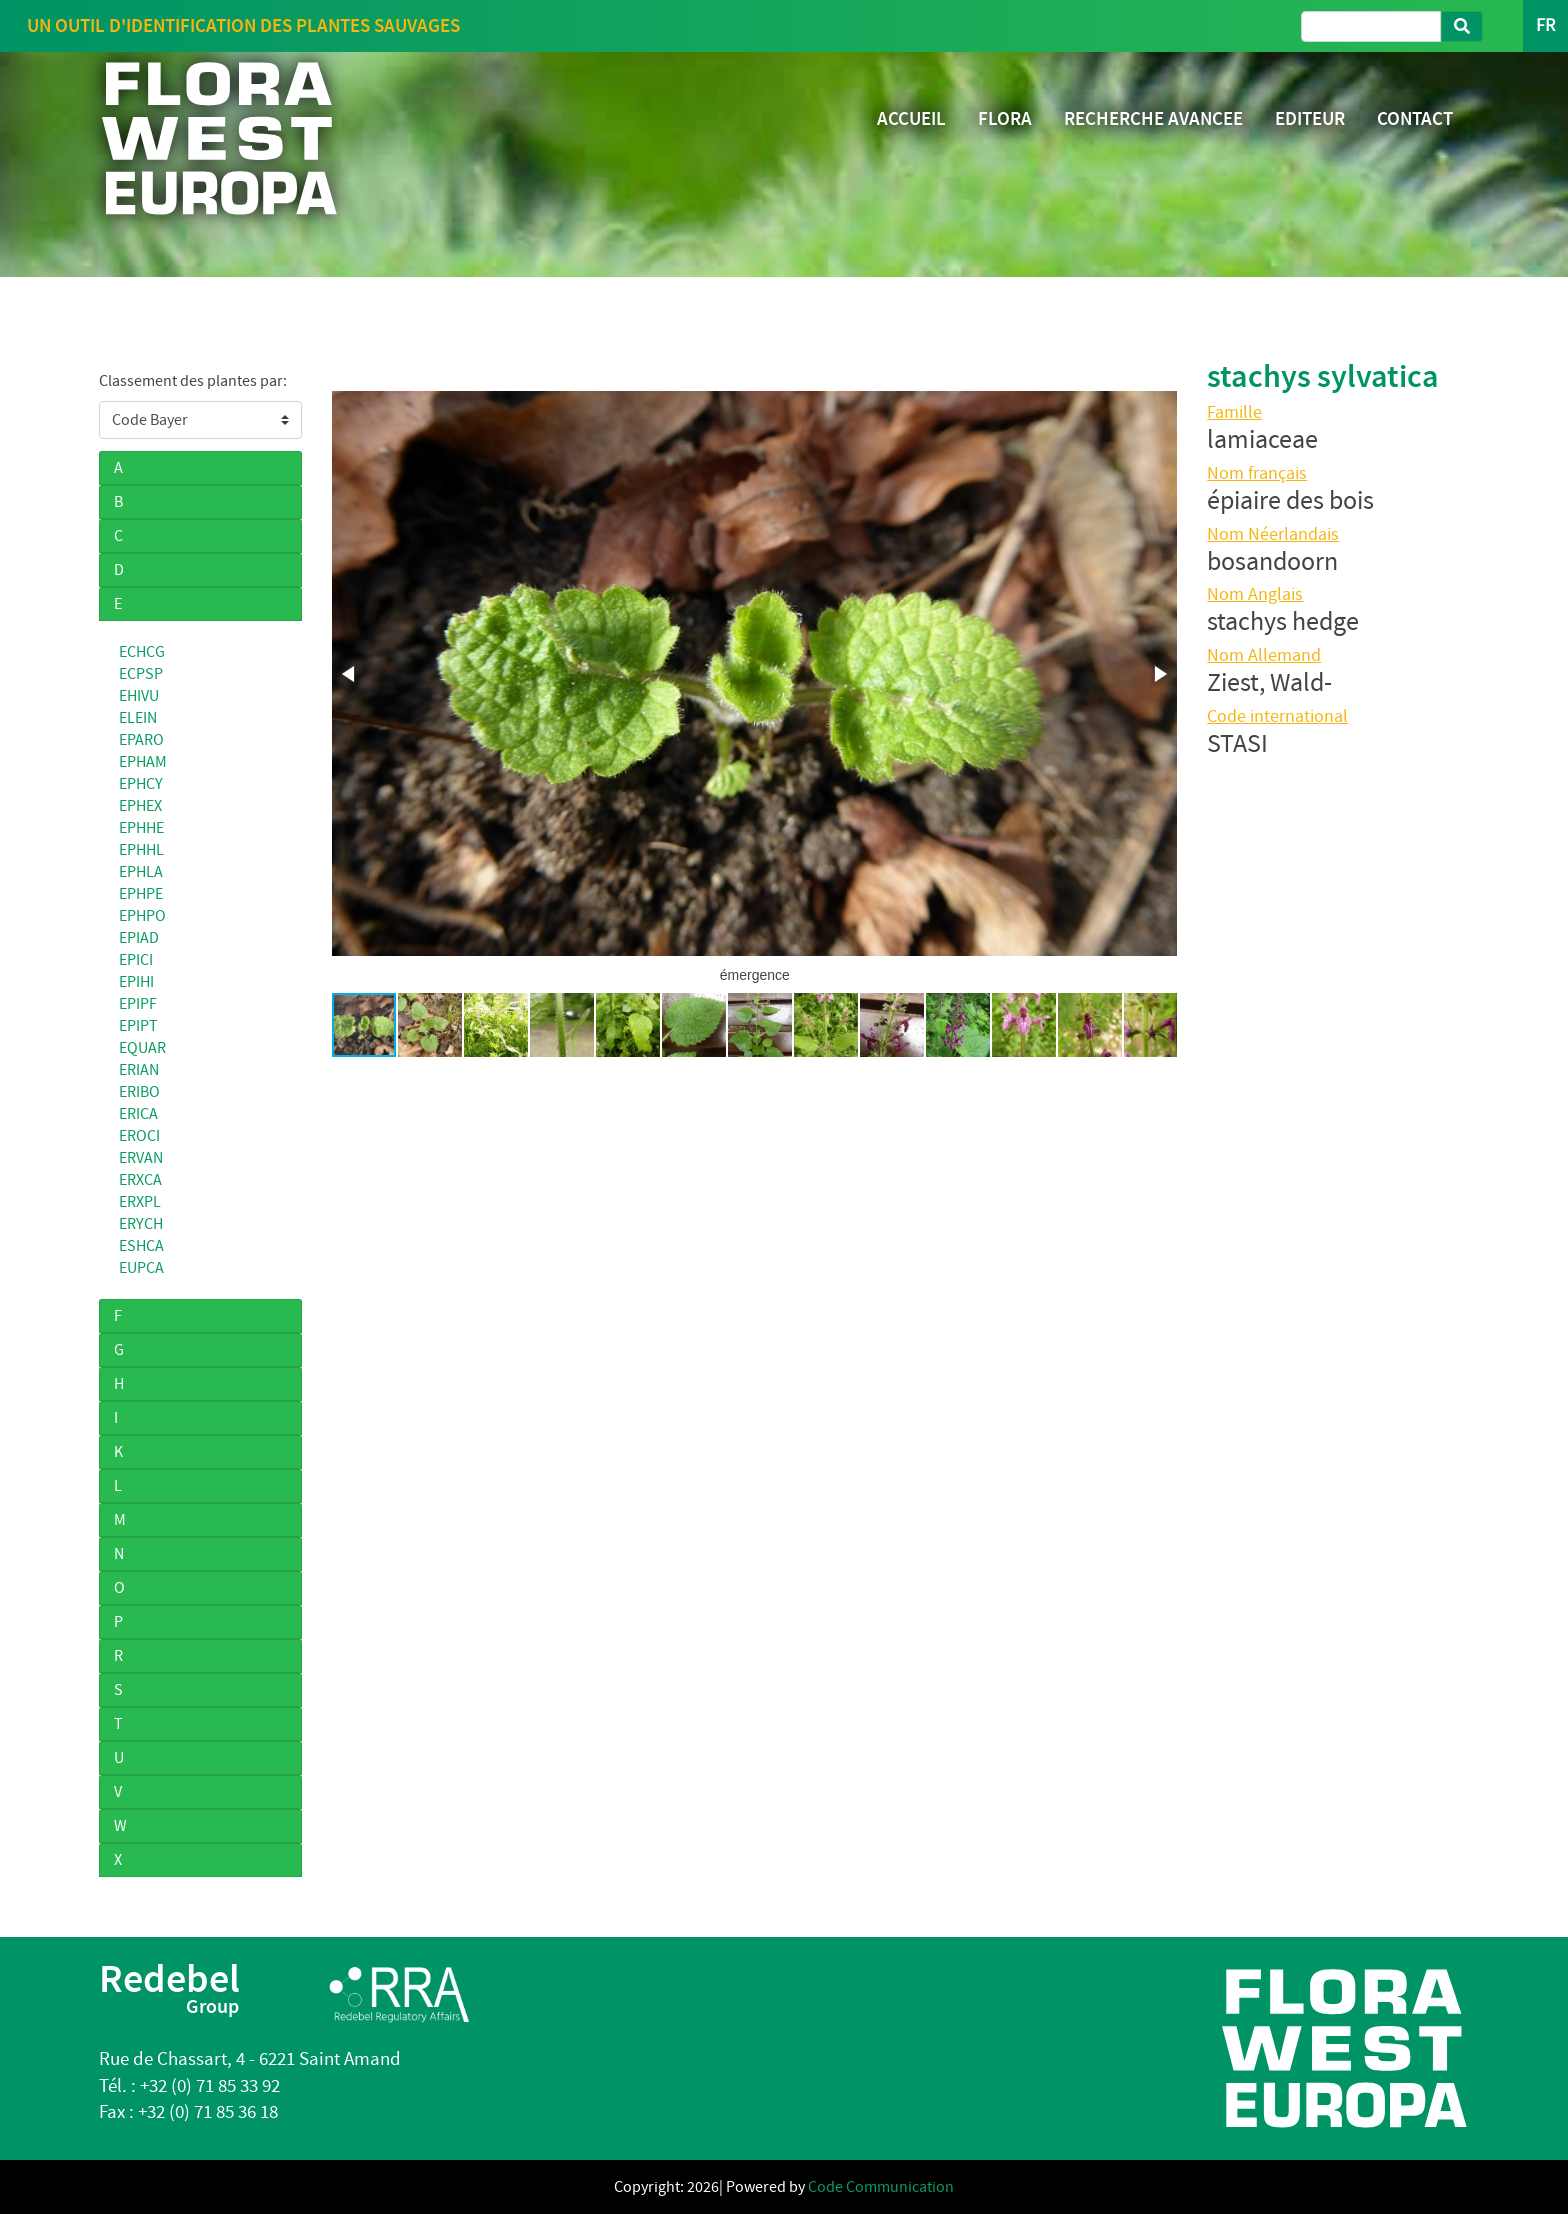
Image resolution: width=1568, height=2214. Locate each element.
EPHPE (141, 894)
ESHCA (141, 1246)
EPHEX (140, 806)
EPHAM (143, 762)
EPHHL (141, 850)
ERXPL (140, 1202)
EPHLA (141, 872)
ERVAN (141, 1158)
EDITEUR (1310, 118)
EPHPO (142, 916)
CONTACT (1415, 118)
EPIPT (138, 1026)
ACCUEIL (911, 118)
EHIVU (139, 696)
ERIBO (139, 1092)
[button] (350, 674)
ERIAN (139, 1070)
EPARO (141, 740)
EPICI (136, 960)
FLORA (1005, 118)
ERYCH (141, 1224)
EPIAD (139, 938)
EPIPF (138, 1004)
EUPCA (141, 1268)
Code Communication (881, 2187)
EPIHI (136, 982)
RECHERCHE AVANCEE (1153, 118)
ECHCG (142, 652)
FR (1545, 25)
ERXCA (140, 1180)
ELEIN (138, 718)
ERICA (138, 1114)
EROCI (139, 1136)
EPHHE (141, 828)
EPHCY (141, 784)
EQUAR (142, 1048)
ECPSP (141, 674)
